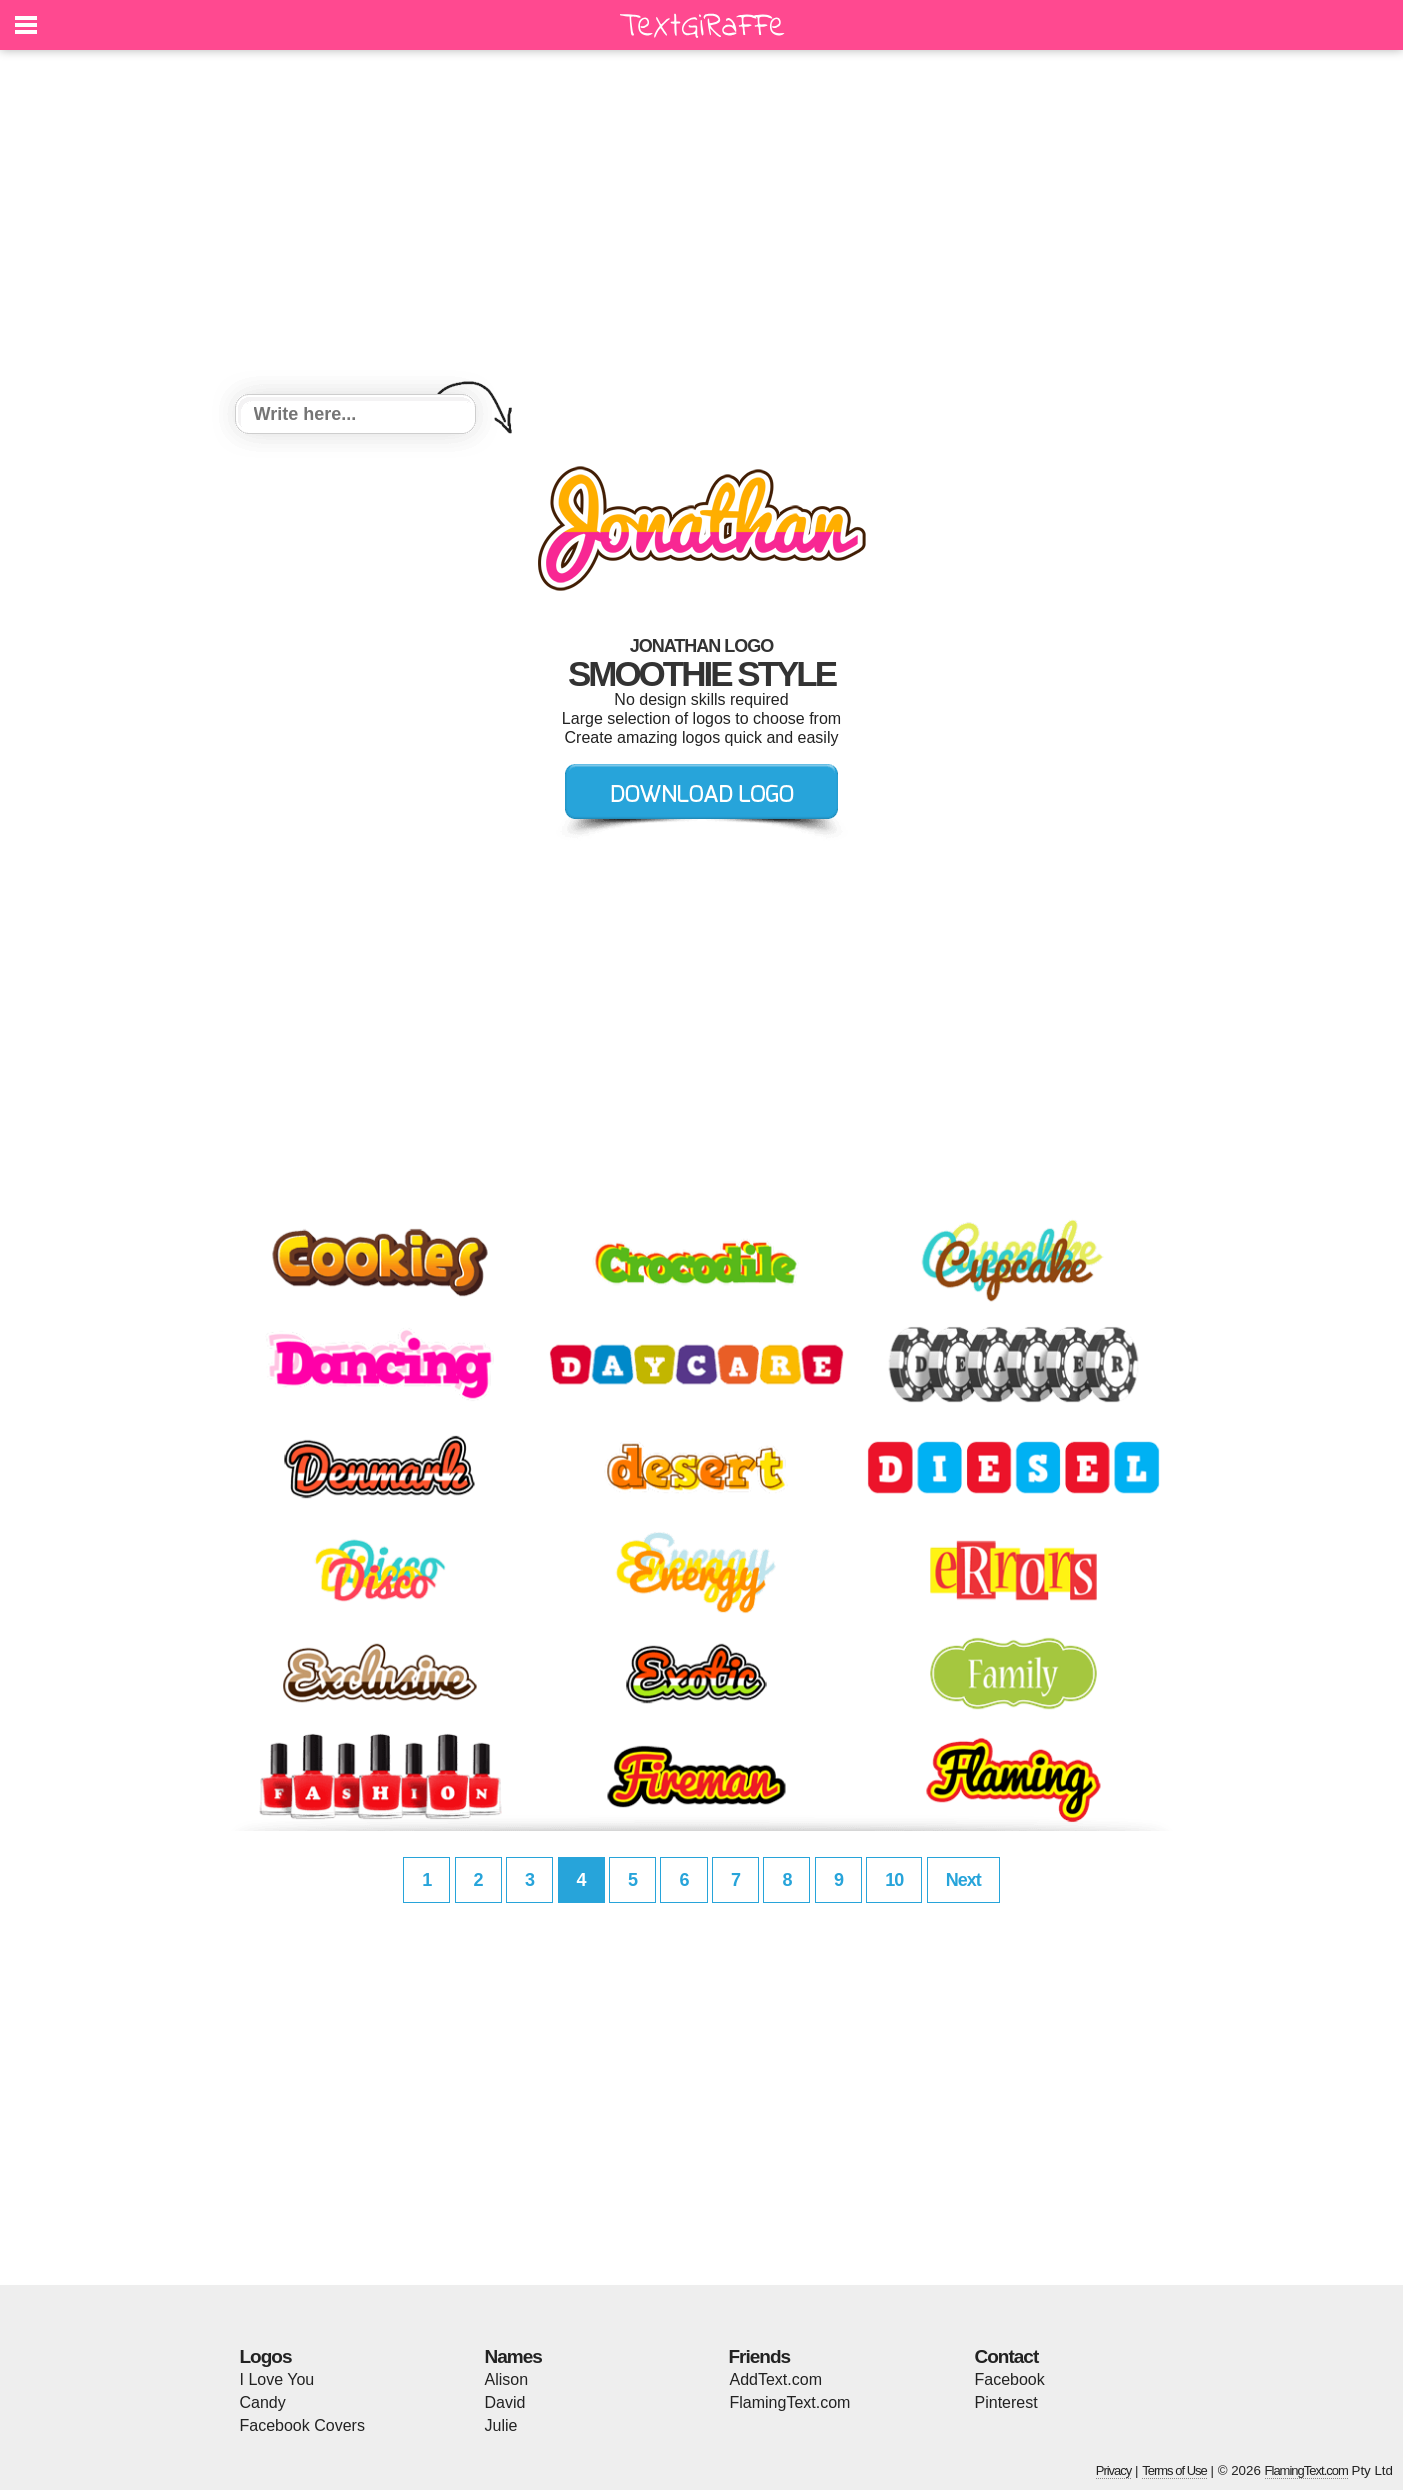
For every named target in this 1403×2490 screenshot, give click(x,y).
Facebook (1010, 2379)
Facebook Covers (302, 2425)
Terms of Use (1174, 2470)
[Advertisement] (702, 225)
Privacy (1114, 2470)
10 (894, 1880)
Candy (263, 2402)
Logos (266, 2356)
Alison (507, 2379)
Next (963, 1880)
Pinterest (1006, 2402)
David (505, 2402)
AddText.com (776, 2379)
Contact (1007, 2356)
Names (513, 2356)
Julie (501, 2425)
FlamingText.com (790, 2402)
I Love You (277, 2379)
